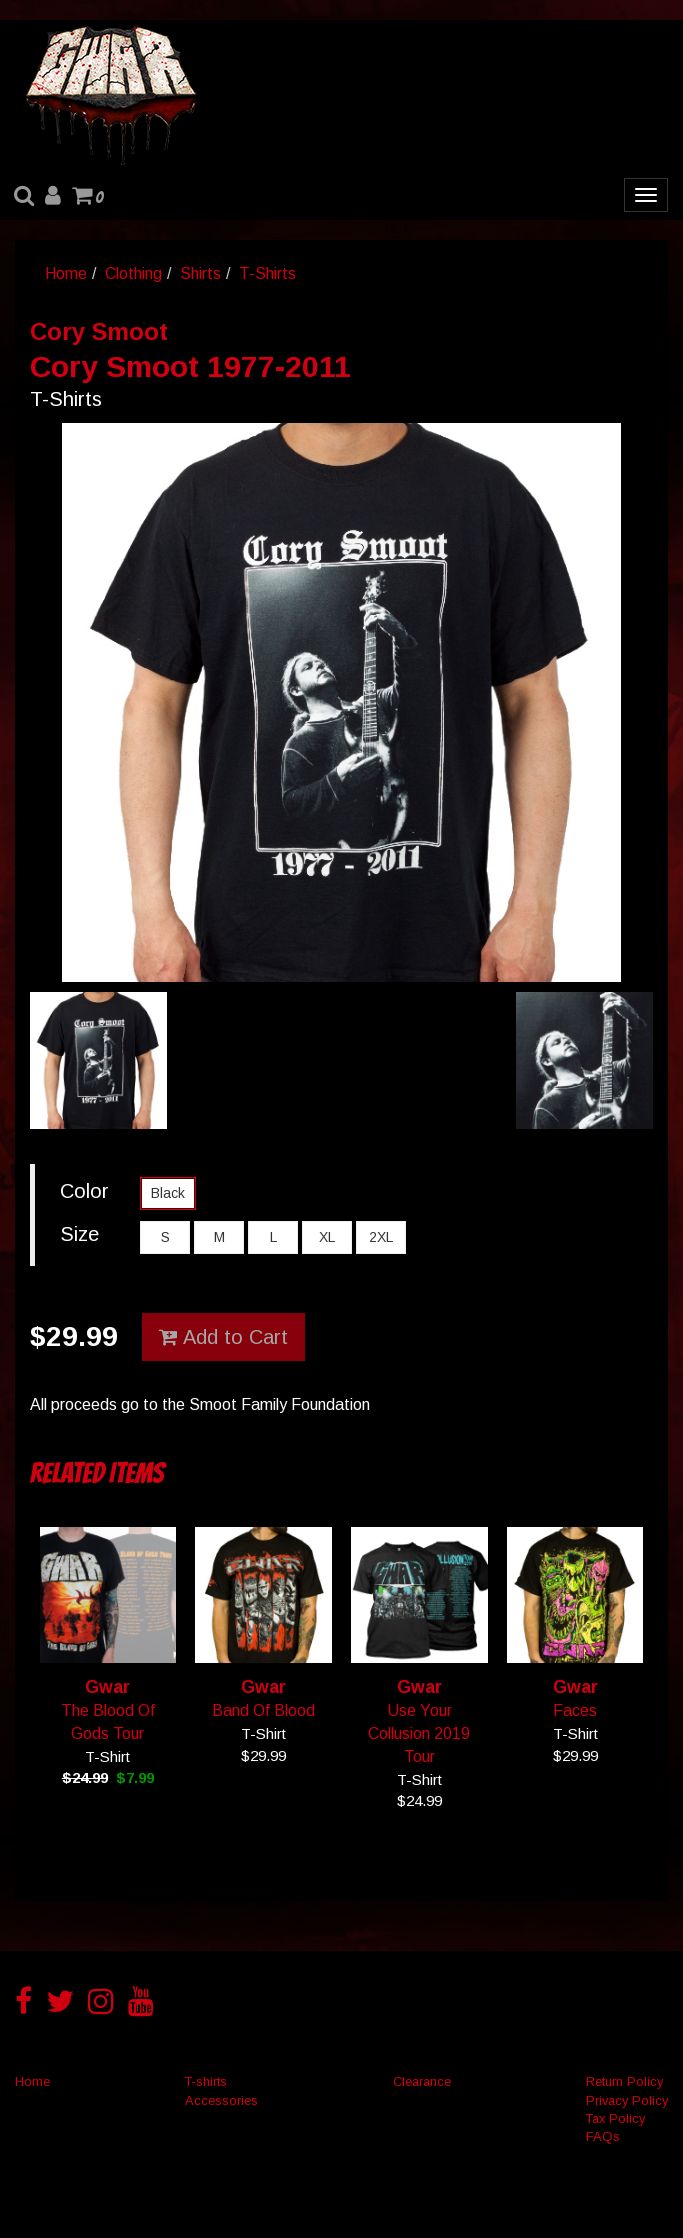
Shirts (200, 273)
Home (66, 273)
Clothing (133, 273)
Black (168, 1193)
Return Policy (624, 2081)
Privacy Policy (627, 2100)
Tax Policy (615, 2118)
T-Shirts (267, 273)
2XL (381, 1237)
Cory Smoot (99, 331)
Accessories (221, 2100)
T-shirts (206, 2081)
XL (327, 1237)
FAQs (603, 2136)
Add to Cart (223, 1337)
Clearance (422, 2081)
